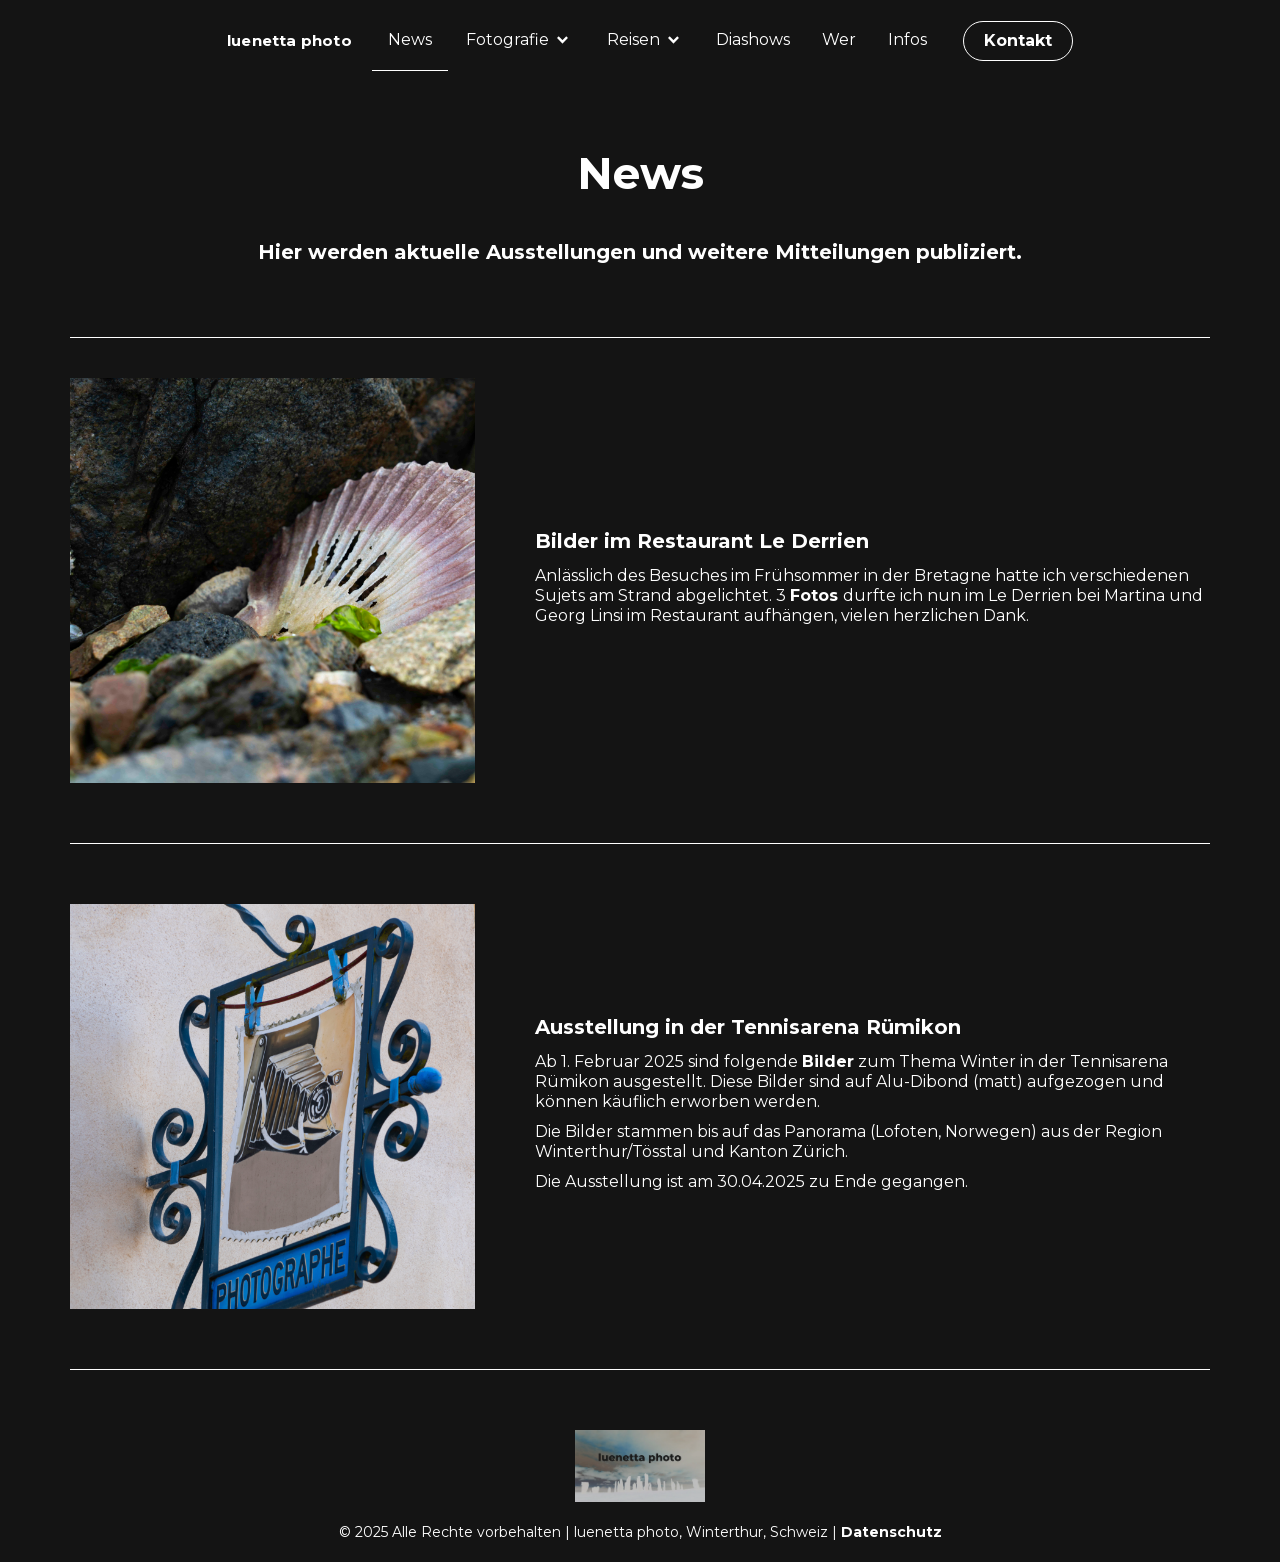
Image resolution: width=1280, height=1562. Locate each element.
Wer (839, 39)
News (410, 39)
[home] (289, 41)
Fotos (816, 595)
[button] (518, 40)
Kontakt (1018, 40)
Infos (907, 39)
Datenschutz (891, 1532)
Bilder (828, 1061)
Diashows (753, 39)
